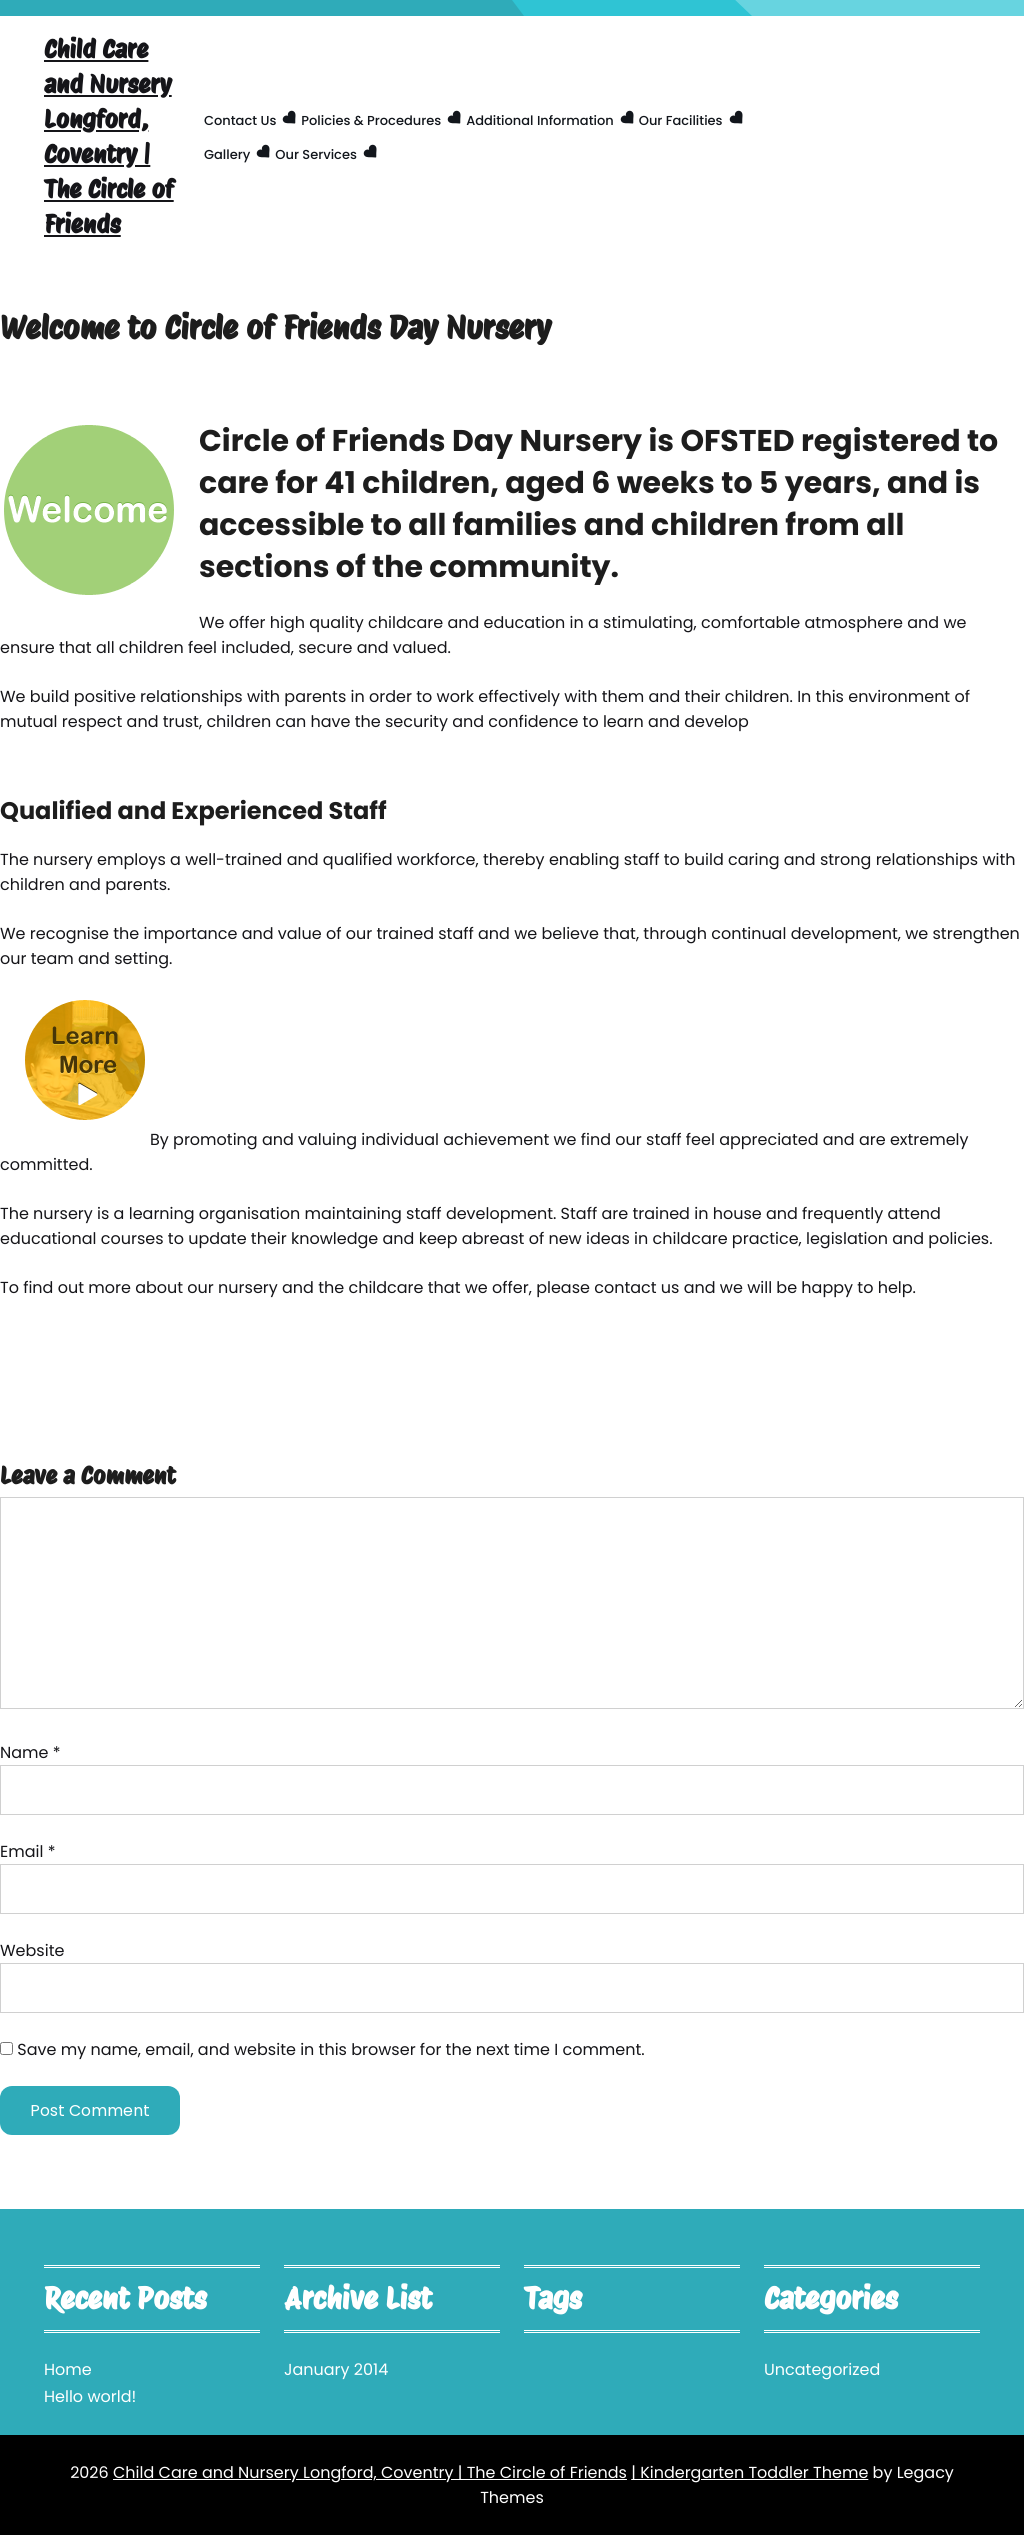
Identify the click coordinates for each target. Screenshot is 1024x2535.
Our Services (316, 154)
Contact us (240, 120)
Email (27, 1851)
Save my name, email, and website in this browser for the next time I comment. (330, 2049)
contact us (636, 1287)
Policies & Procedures (371, 120)
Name (30, 1752)
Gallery (227, 154)
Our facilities (681, 120)
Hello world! (90, 2396)
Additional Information (540, 120)
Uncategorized (822, 2369)
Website (32, 1950)
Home (68, 2369)
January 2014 (336, 2369)
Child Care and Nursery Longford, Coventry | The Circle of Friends (109, 136)
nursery (63, 859)
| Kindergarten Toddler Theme (749, 2472)
